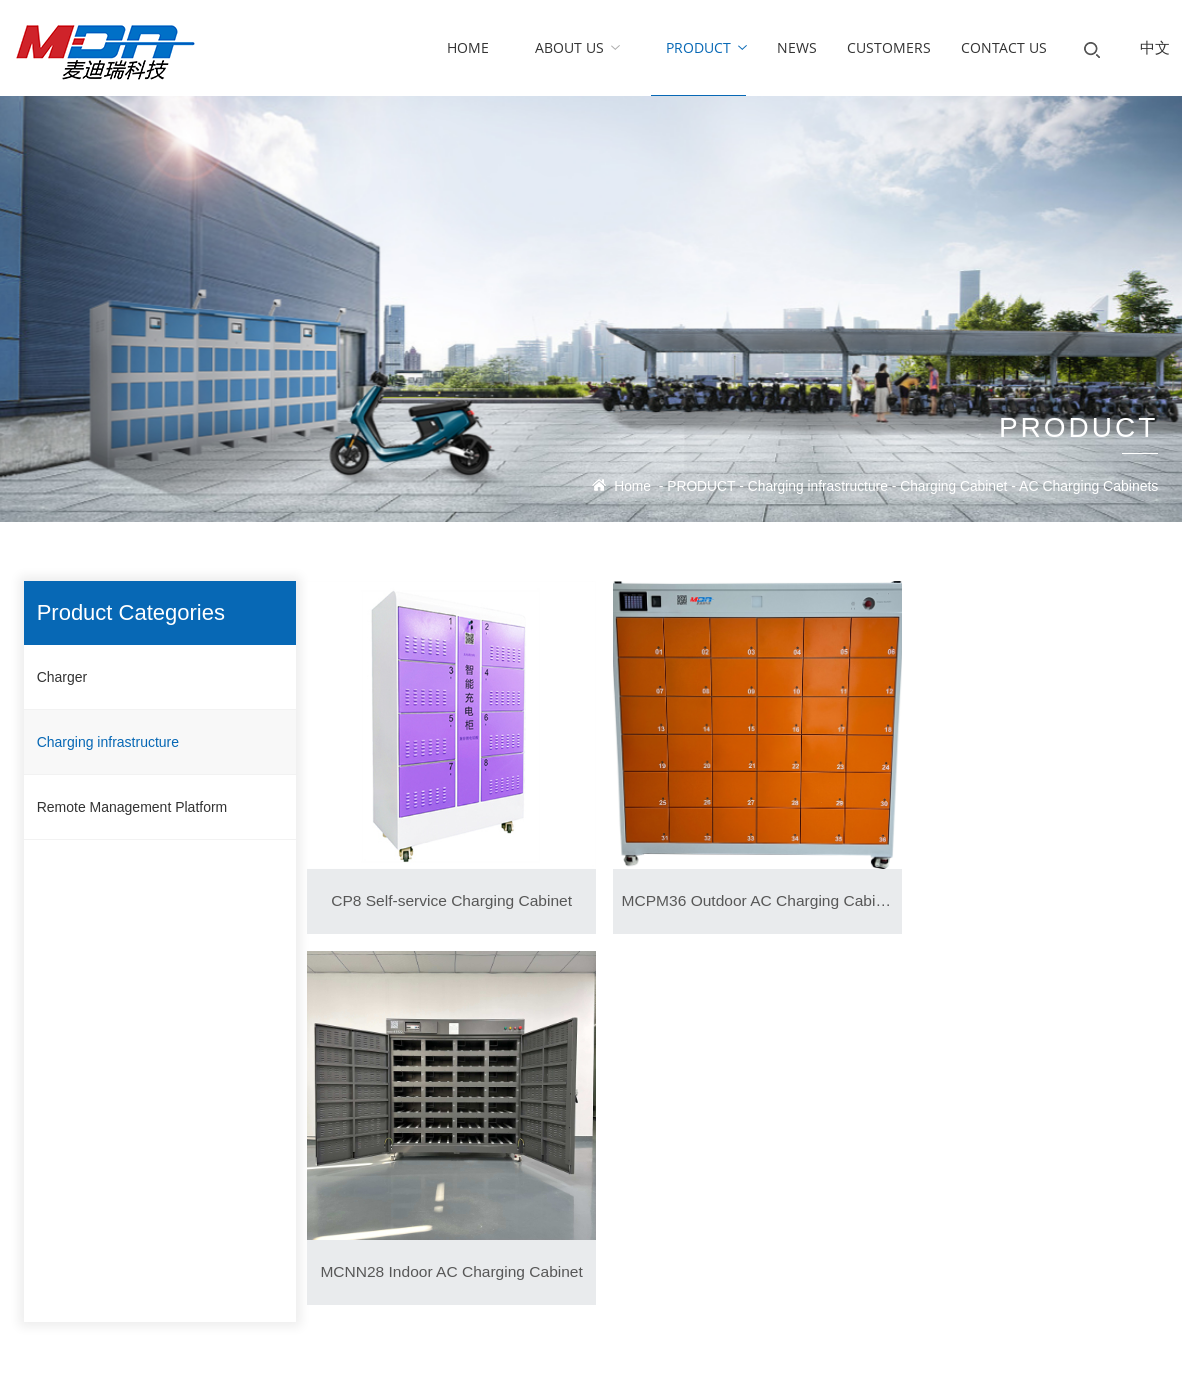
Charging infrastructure (815, 487)
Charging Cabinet (952, 487)
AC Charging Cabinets (1088, 487)
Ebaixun (787, 1362)
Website (845, 1362)
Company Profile (72, 1144)
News (421, 1144)
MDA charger (927, 1144)
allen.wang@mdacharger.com (955, 1184)
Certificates (56, 1224)
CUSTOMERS (636, 1144)
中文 (1155, 47)
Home (626, 487)
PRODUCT (696, 487)
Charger (62, 677)
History (44, 1184)
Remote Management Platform (132, 807)
